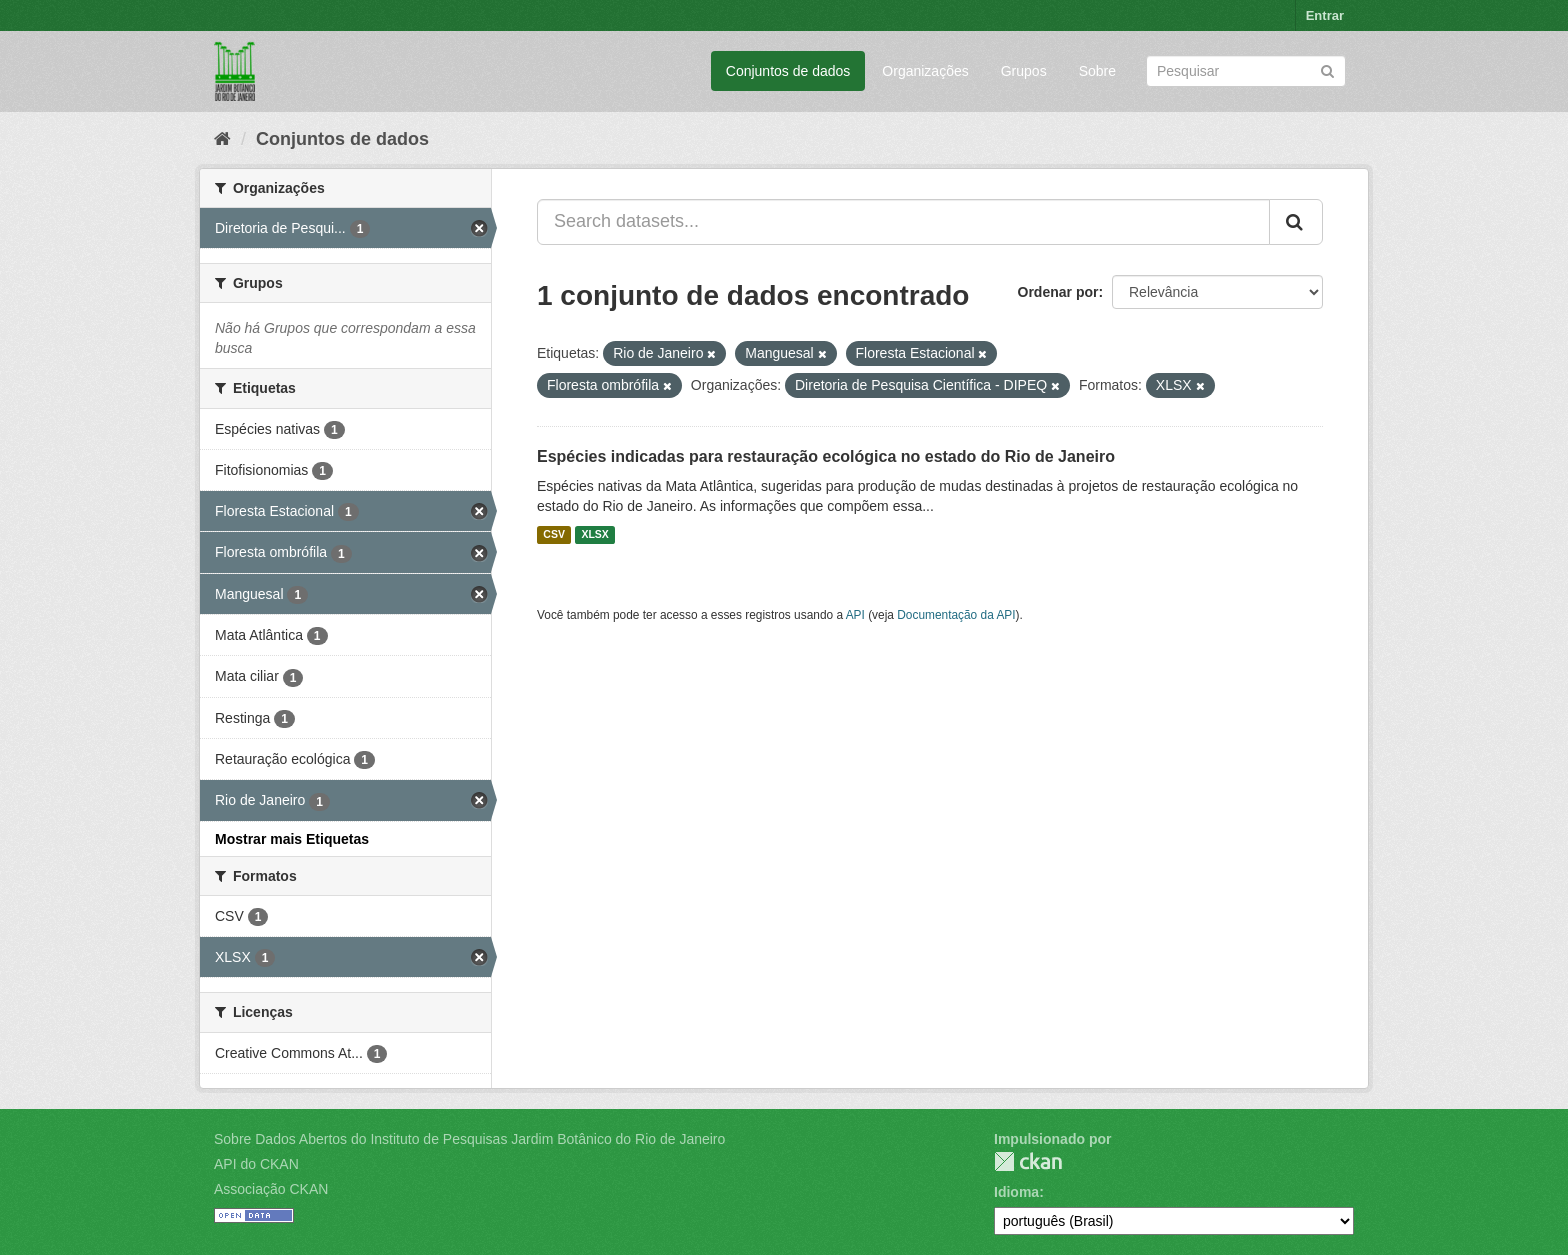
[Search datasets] (1246, 71)
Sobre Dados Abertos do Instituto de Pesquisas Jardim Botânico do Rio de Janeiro (469, 1139)
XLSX (594, 535)
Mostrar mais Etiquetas (292, 839)
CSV (554, 535)
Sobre (1097, 71)
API (855, 615)
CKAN (1028, 1161)
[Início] (222, 139)
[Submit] (1327, 69)
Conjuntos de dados (788, 71)
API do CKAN (256, 1164)
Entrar (1325, 15)
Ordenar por (1058, 292)
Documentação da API (956, 615)
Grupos (1024, 71)
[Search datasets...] (903, 222)
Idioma (1016, 1192)
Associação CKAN (271, 1189)
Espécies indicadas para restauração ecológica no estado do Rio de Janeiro (826, 456)
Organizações (925, 71)
